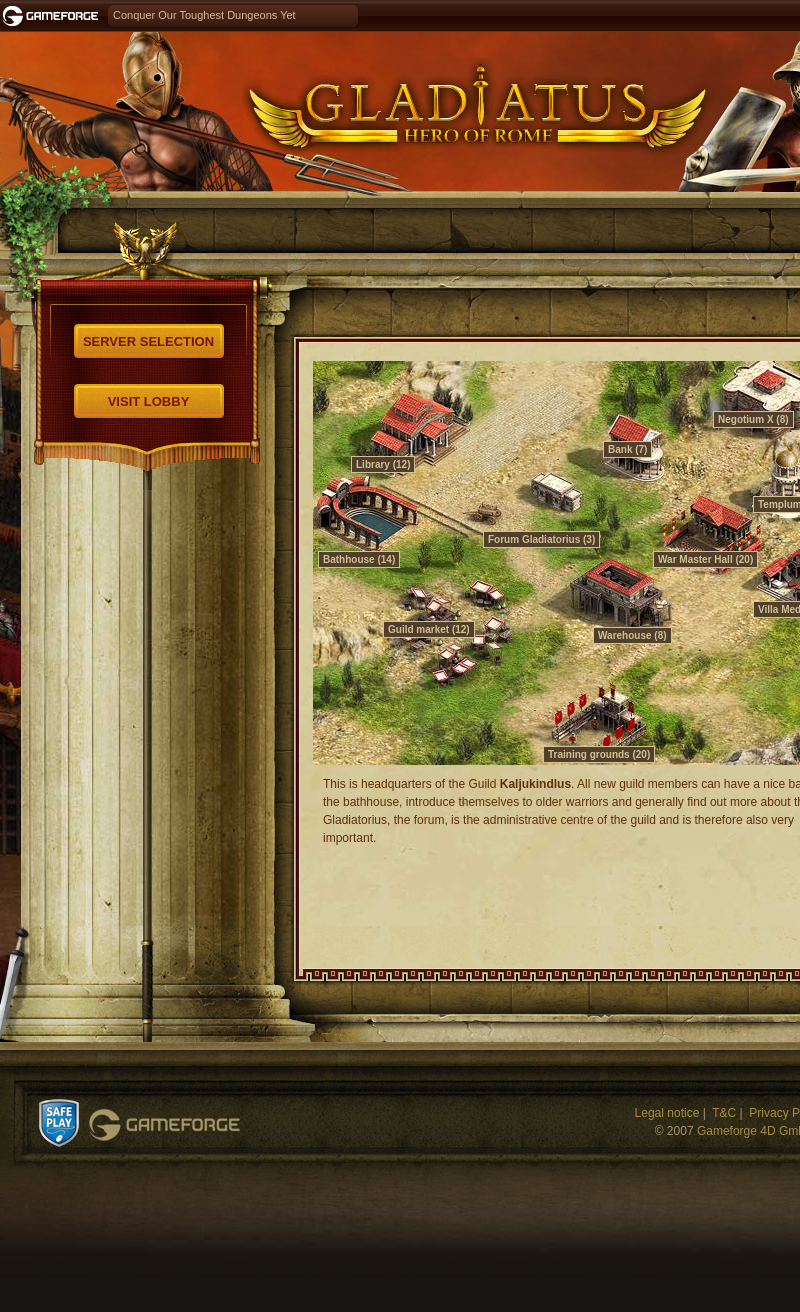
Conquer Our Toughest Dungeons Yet (204, 15)
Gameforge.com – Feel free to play (54, 16)
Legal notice (667, 1113)
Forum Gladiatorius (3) (541, 539)
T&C (724, 1113)
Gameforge (164, 1125)
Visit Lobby (149, 401)
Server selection (148, 341)
